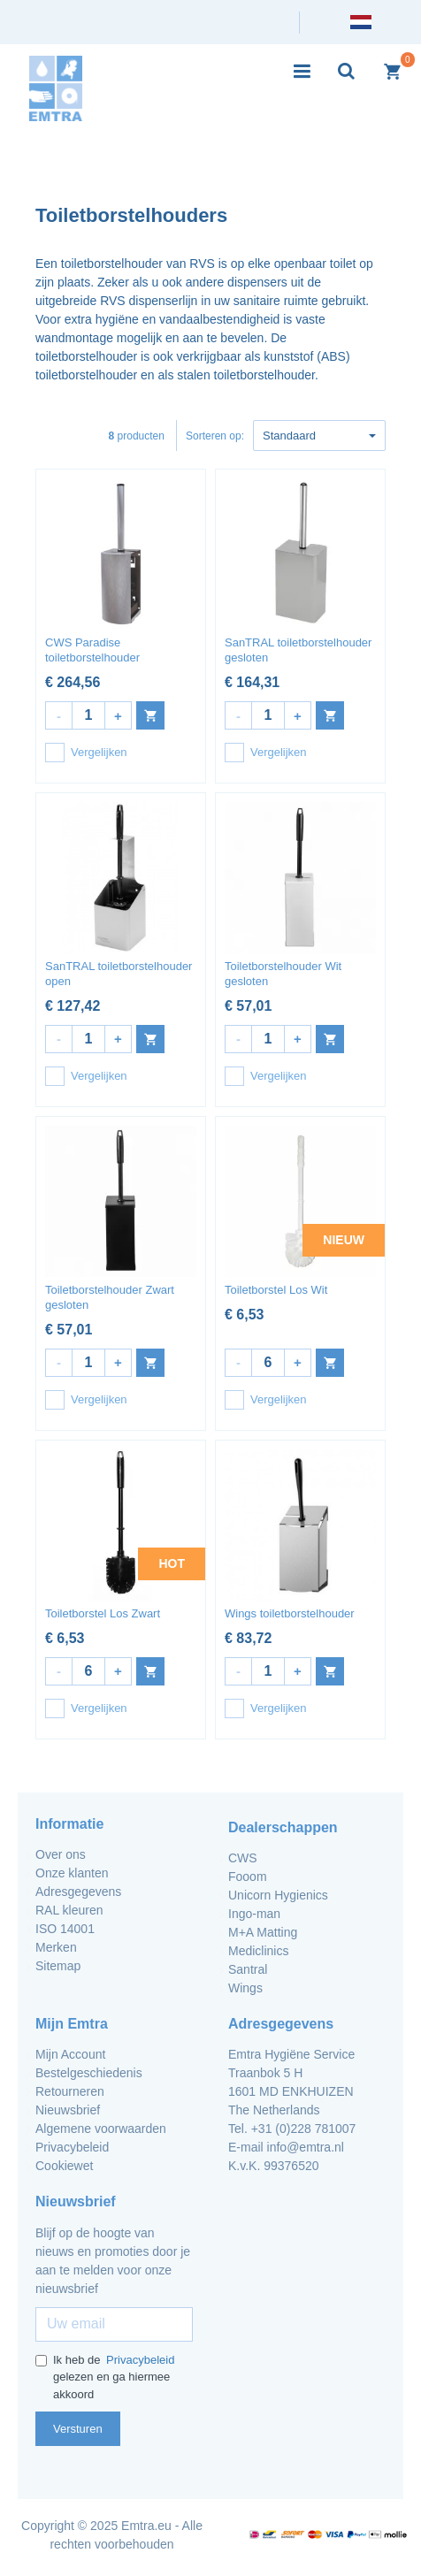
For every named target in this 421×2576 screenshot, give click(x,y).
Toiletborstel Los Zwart (102, 1613)
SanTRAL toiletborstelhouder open (118, 973)
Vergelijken (86, 752)
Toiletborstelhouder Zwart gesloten (109, 1297)
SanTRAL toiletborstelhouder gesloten (298, 650)
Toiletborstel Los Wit (276, 1289)
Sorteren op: (215, 436)
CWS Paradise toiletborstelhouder (92, 650)
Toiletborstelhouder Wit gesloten (283, 973)
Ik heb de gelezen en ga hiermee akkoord (106, 2377)
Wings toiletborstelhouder (290, 1613)
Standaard (319, 435)
